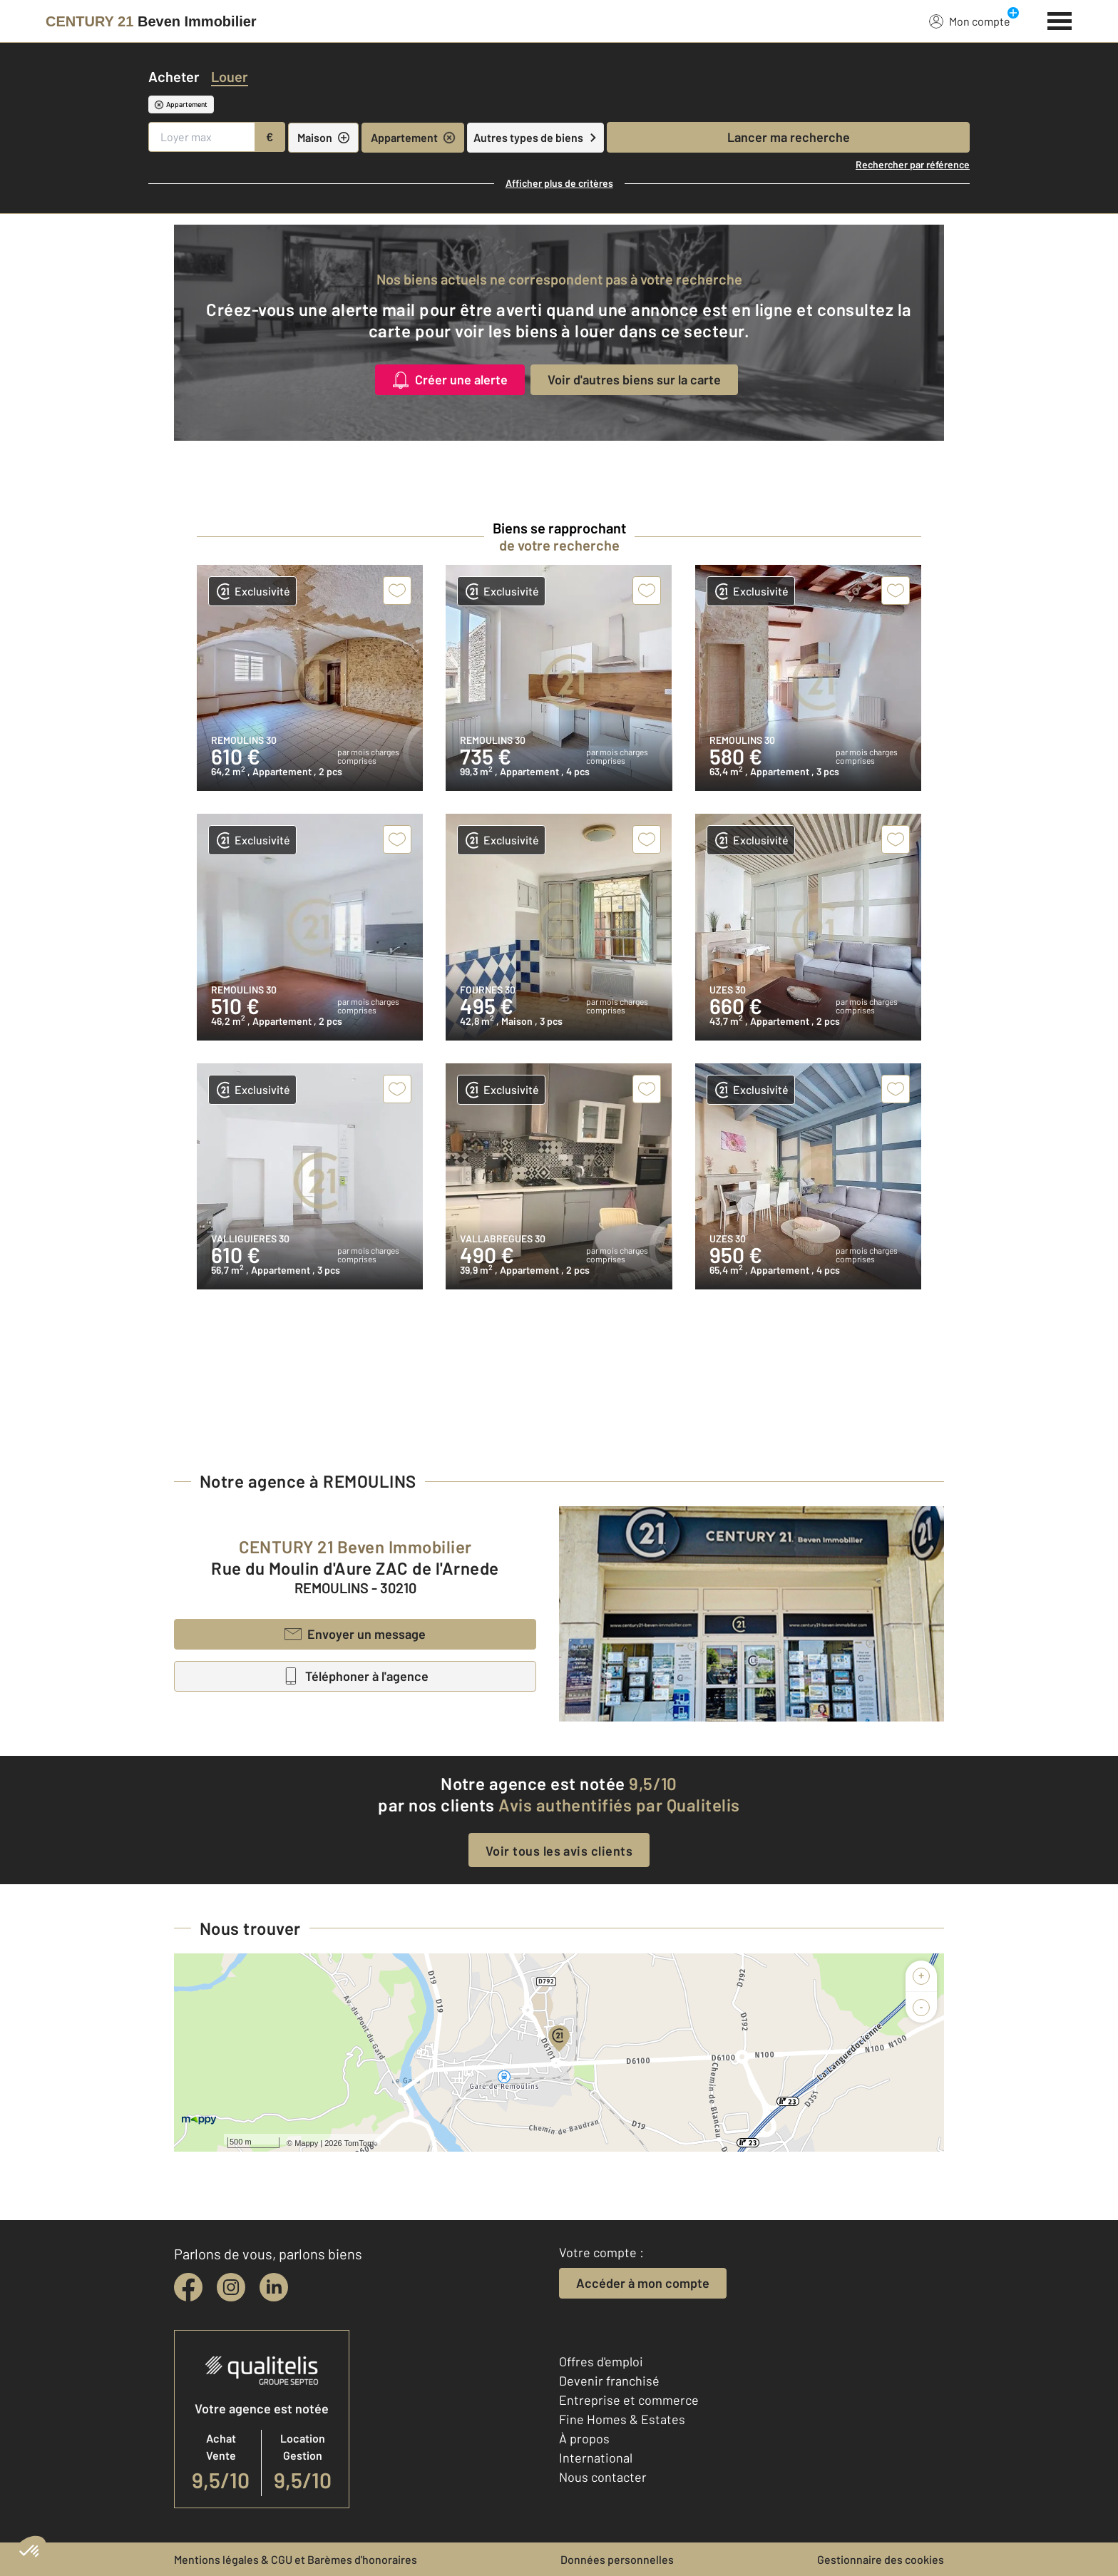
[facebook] (188, 2287)
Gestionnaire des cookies (880, 2559)
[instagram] (231, 2287)
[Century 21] (151, 21)
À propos (584, 2438)
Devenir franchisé (609, 2380)
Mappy (306, 2143)
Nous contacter (603, 2477)
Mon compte (969, 21)
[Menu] (1059, 19)
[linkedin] (274, 2287)
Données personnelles (617, 2559)
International (595, 2457)
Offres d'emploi (601, 2361)
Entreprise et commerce (629, 2400)
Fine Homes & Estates (622, 2419)
